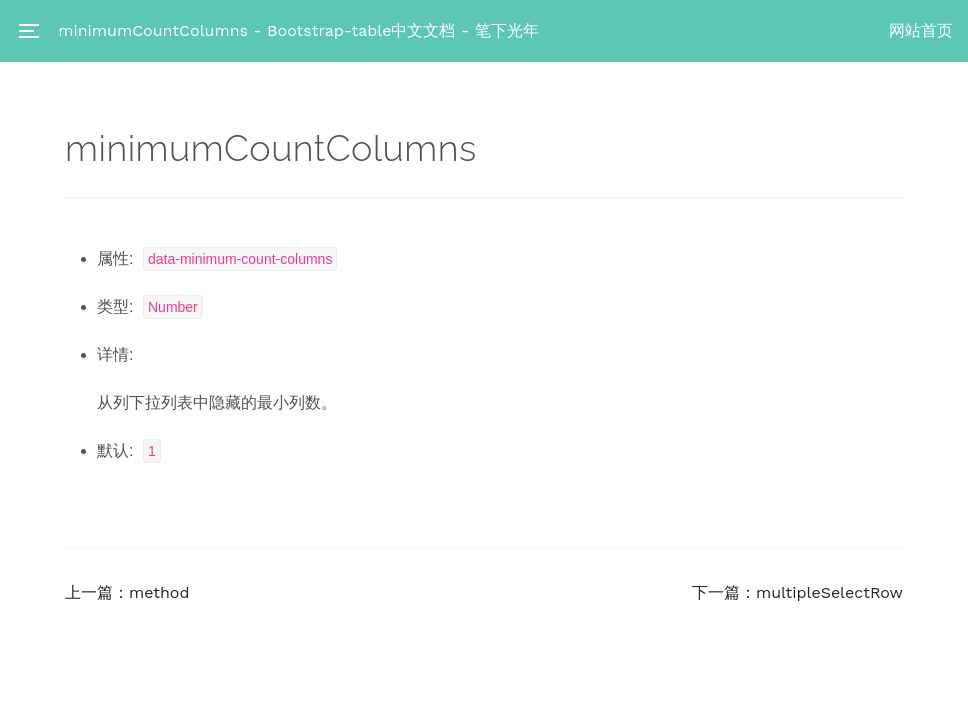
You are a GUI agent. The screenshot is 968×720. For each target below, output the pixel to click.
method (159, 592)
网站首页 (921, 30)
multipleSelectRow (829, 592)
